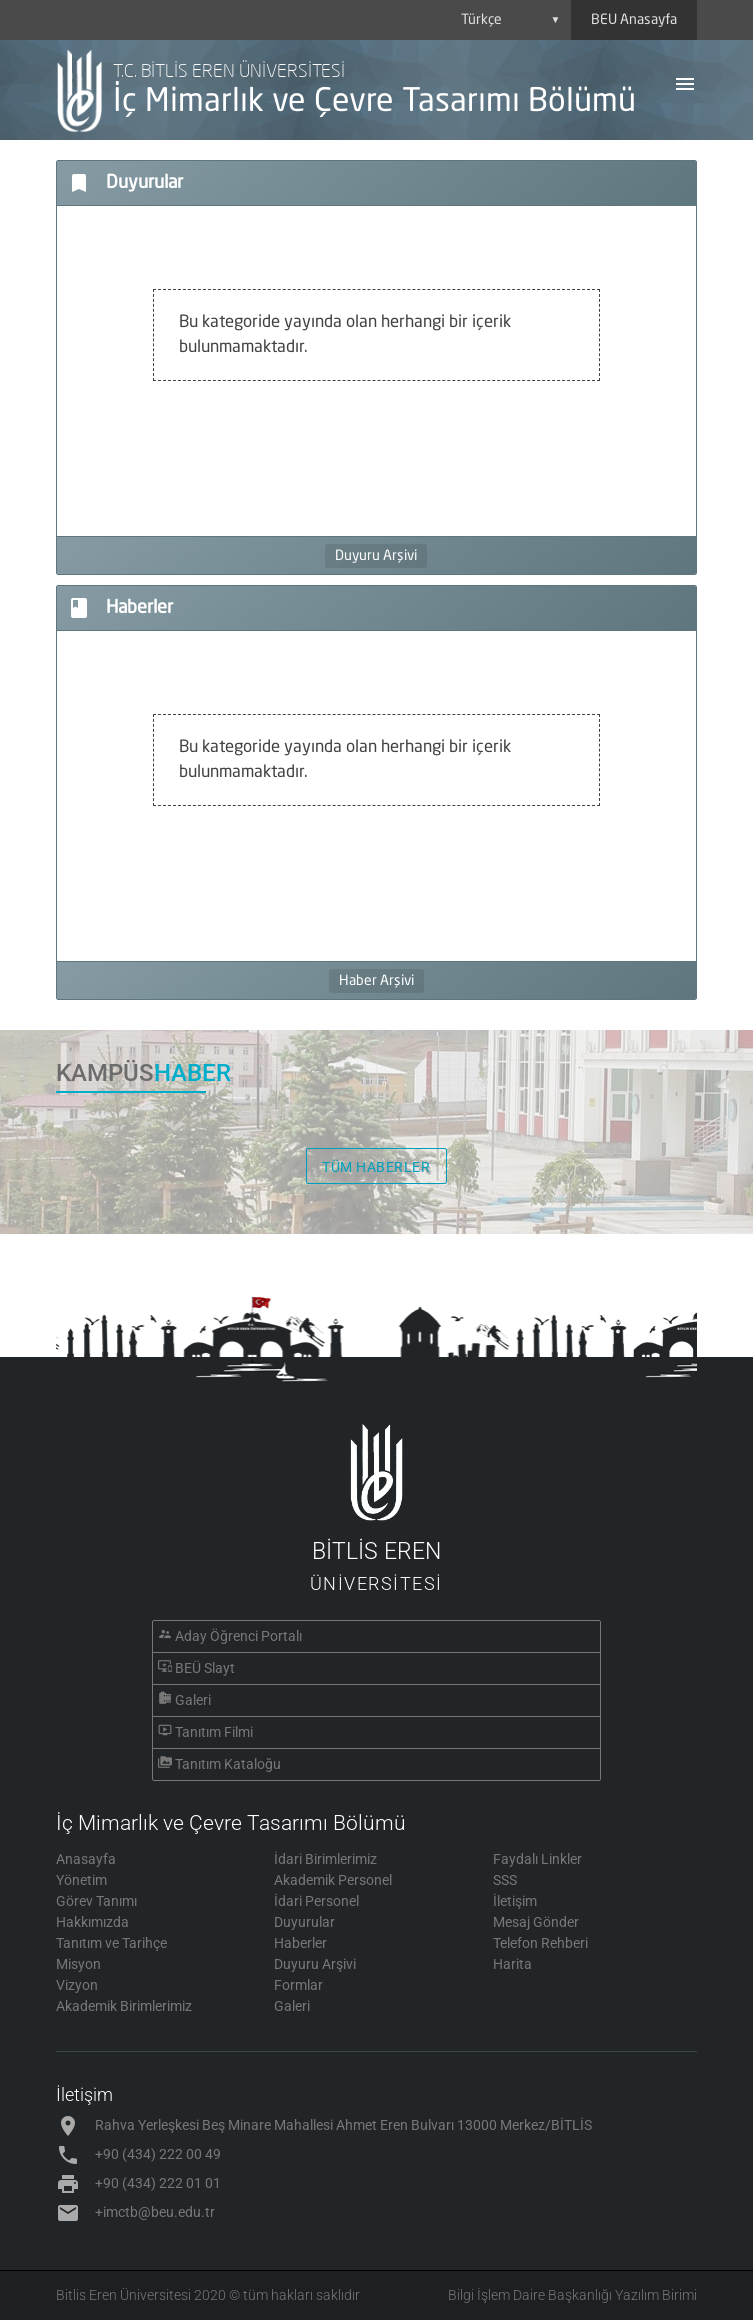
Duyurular (304, 1922)
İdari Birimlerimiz (325, 1859)
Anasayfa (86, 1859)
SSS (505, 1880)
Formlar (298, 1985)
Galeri (193, 1700)
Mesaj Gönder (536, 1922)
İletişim (515, 1901)
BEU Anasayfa (634, 20)
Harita (512, 1964)
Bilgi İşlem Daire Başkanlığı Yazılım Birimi (572, 2295)
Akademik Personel (333, 1880)
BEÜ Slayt (205, 1668)
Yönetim (81, 1880)
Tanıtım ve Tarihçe (111, 1943)
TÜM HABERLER (376, 1167)
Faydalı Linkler (537, 1859)
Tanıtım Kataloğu (228, 1764)
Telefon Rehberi (540, 1943)
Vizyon (77, 1985)
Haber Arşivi (376, 981)
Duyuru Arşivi (376, 556)
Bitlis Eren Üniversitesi (123, 2295)
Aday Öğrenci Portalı (238, 1636)
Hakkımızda (92, 1922)
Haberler (300, 1943)
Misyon (78, 1964)
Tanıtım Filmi (214, 1732)
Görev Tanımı (96, 1901)
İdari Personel (316, 1901)
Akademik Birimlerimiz (124, 2006)
